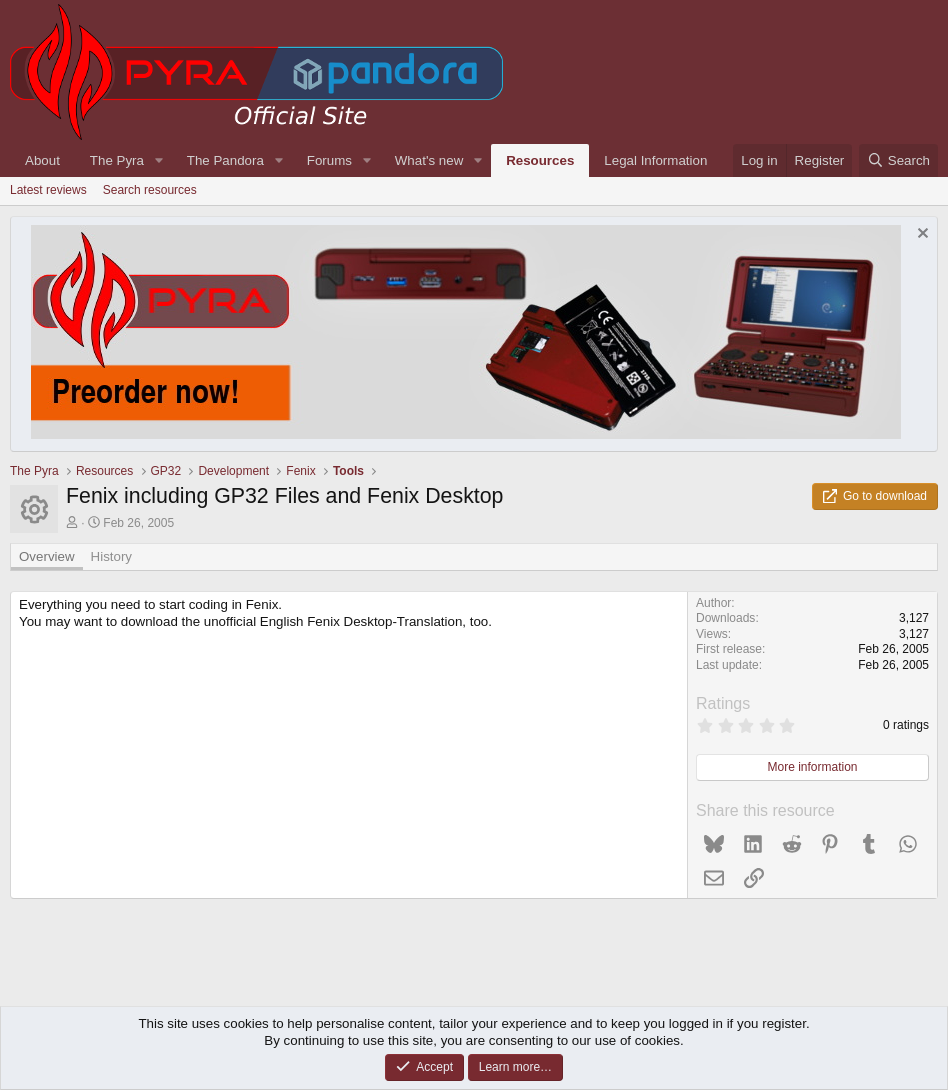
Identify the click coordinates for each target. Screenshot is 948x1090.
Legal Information (655, 160)
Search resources (150, 190)
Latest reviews (48, 190)
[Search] (898, 160)
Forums (329, 160)
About (42, 160)
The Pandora (225, 160)
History (111, 556)
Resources (540, 160)
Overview (47, 556)
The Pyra (117, 160)
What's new (429, 160)
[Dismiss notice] (920, 235)
